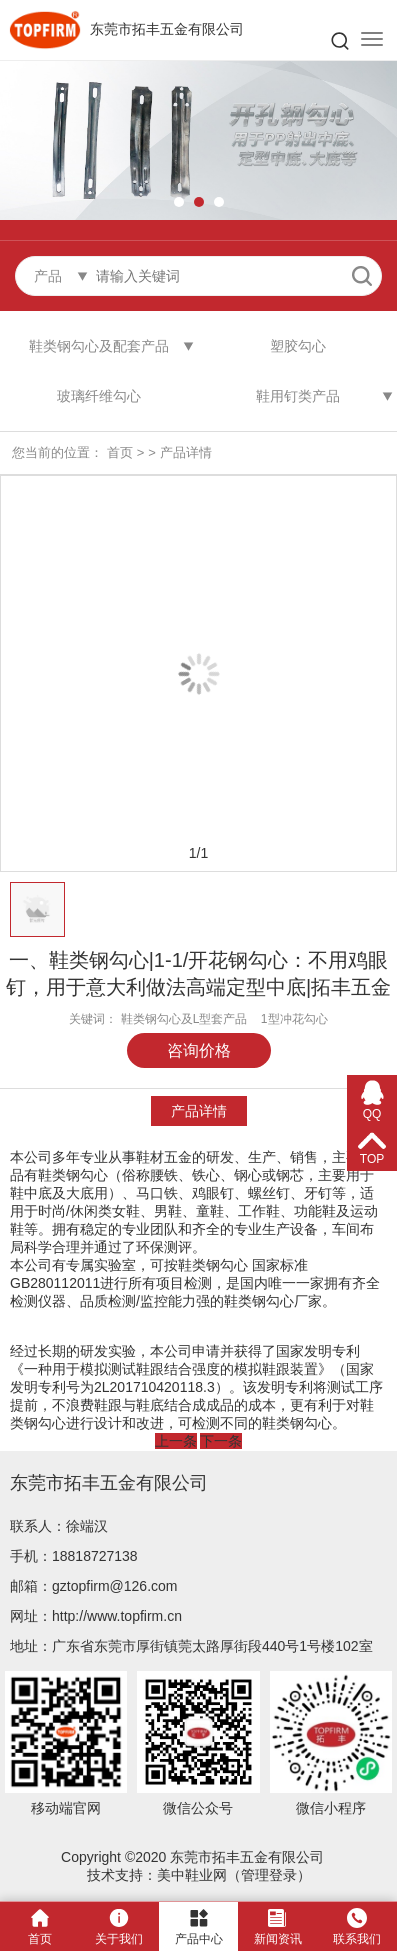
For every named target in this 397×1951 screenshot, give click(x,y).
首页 (120, 452)
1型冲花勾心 (294, 1019)
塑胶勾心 (298, 346)
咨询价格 (199, 1050)
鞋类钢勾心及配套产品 (99, 346)
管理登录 (269, 1875)
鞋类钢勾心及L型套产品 (184, 1019)
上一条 (176, 1441)
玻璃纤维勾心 (99, 396)
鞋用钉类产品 (298, 396)
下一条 (221, 1441)
